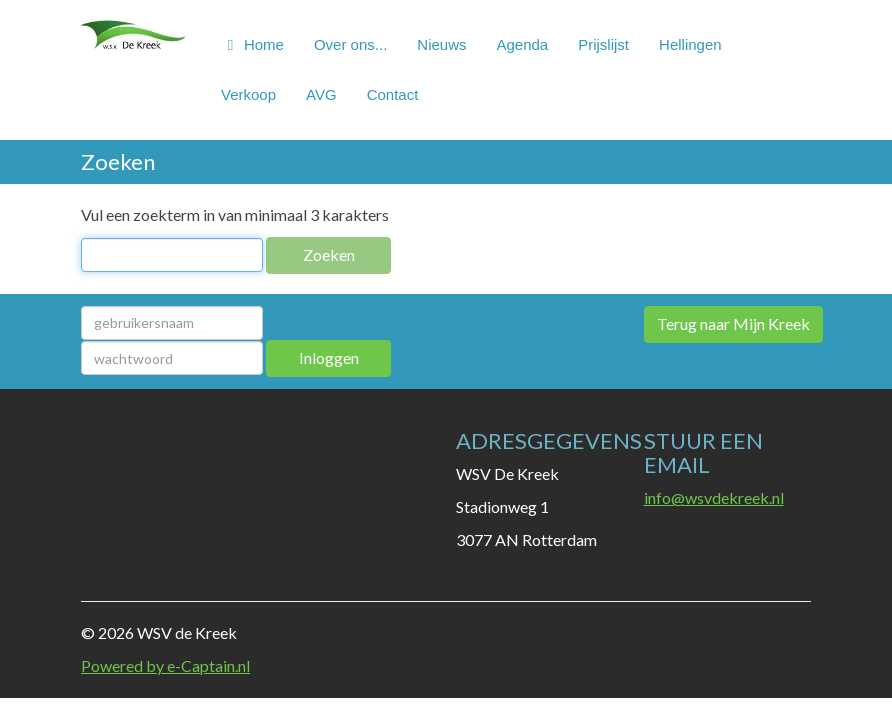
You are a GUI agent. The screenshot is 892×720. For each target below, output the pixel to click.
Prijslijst (603, 44)
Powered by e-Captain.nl (165, 665)
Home (252, 44)
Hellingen (690, 44)
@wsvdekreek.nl (714, 497)
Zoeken (329, 254)
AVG (321, 94)
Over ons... (350, 44)
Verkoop (248, 94)
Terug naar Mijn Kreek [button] (733, 323)
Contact (393, 94)
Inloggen (329, 357)
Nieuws (441, 44)
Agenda (522, 44)
